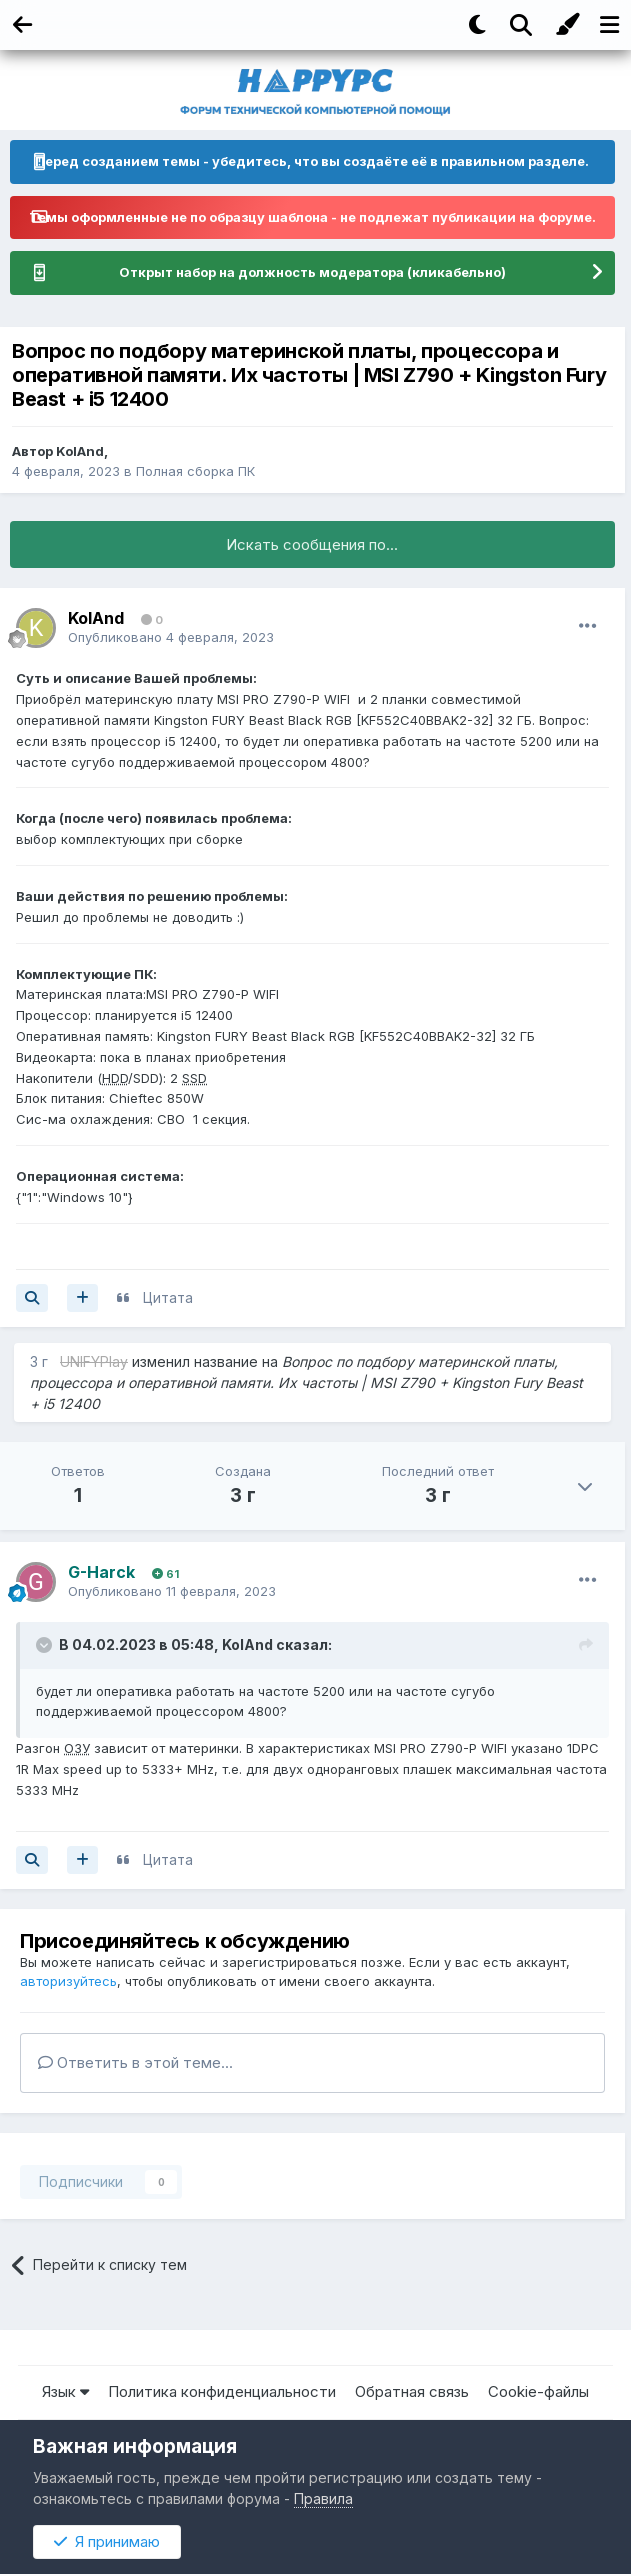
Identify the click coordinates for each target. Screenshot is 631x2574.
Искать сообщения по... (312, 544)
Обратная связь (412, 2391)
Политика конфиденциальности (222, 2391)
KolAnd (80, 451)
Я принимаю (107, 2541)
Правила (323, 2498)
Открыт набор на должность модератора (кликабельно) (312, 272)
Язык (65, 2391)
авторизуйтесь (68, 1981)
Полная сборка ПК (195, 471)
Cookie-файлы (538, 2391)
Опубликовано (171, 637)
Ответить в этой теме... (135, 2062)
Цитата (168, 1297)
